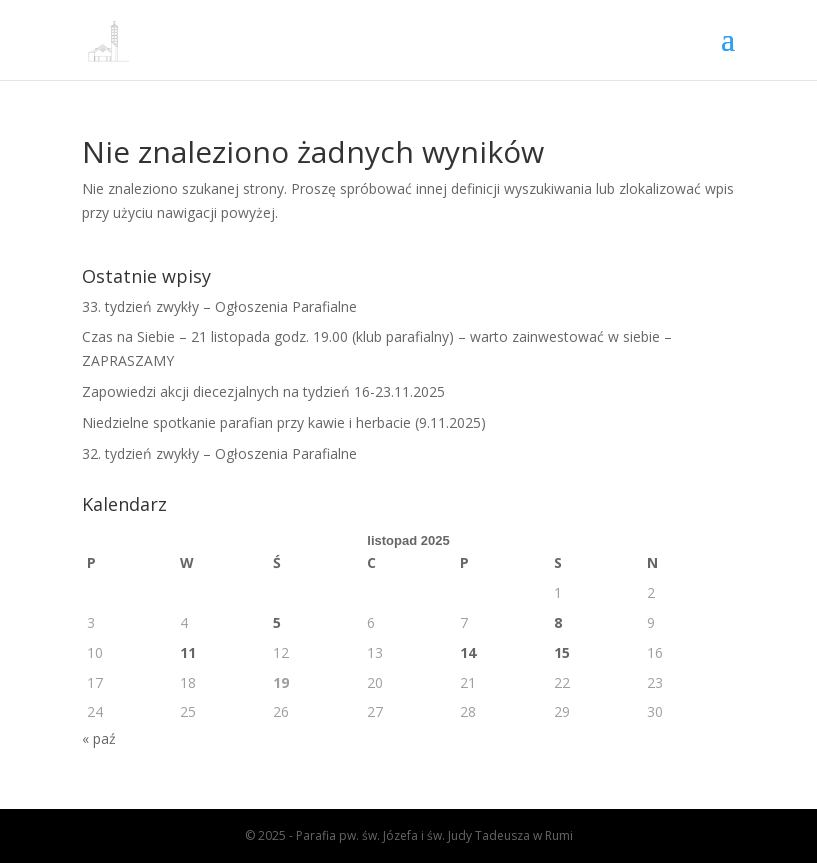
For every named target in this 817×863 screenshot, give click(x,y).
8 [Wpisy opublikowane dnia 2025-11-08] (558, 622)
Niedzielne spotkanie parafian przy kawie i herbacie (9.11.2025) (284, 422)
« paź (99, 738)
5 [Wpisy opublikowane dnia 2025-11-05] (277, 622)
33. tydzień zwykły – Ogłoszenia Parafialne (219, 306)
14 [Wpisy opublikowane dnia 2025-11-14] (468, 652)
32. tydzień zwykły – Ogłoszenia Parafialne (219, 453)
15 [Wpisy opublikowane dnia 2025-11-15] (562, 652)
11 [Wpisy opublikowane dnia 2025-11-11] (188, 652)
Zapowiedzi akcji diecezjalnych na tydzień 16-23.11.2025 (263, 391)
